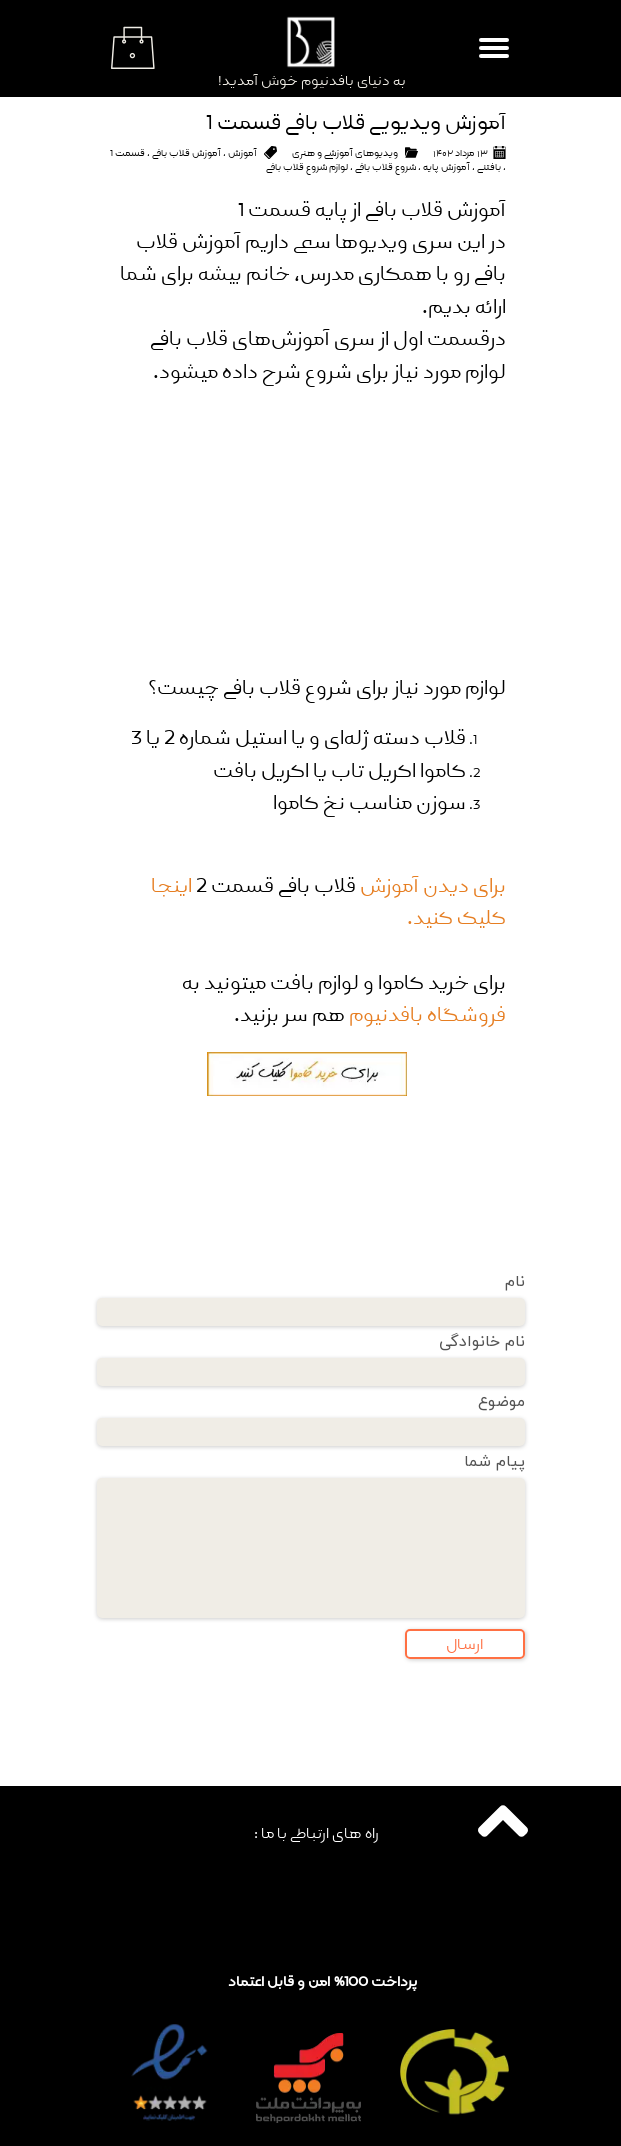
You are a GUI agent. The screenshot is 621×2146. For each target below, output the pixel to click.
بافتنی (489, 167)
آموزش (242, 153)
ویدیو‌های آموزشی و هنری (345, 153)
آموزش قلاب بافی (186, 153)
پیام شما (494, 1462)
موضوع (501, 1402)
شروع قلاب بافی (385, 167)
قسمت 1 (127, 153)
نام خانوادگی (482, 1342)
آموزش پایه (446, 167)
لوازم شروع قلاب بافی (307, 167)
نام (515, 1282)
